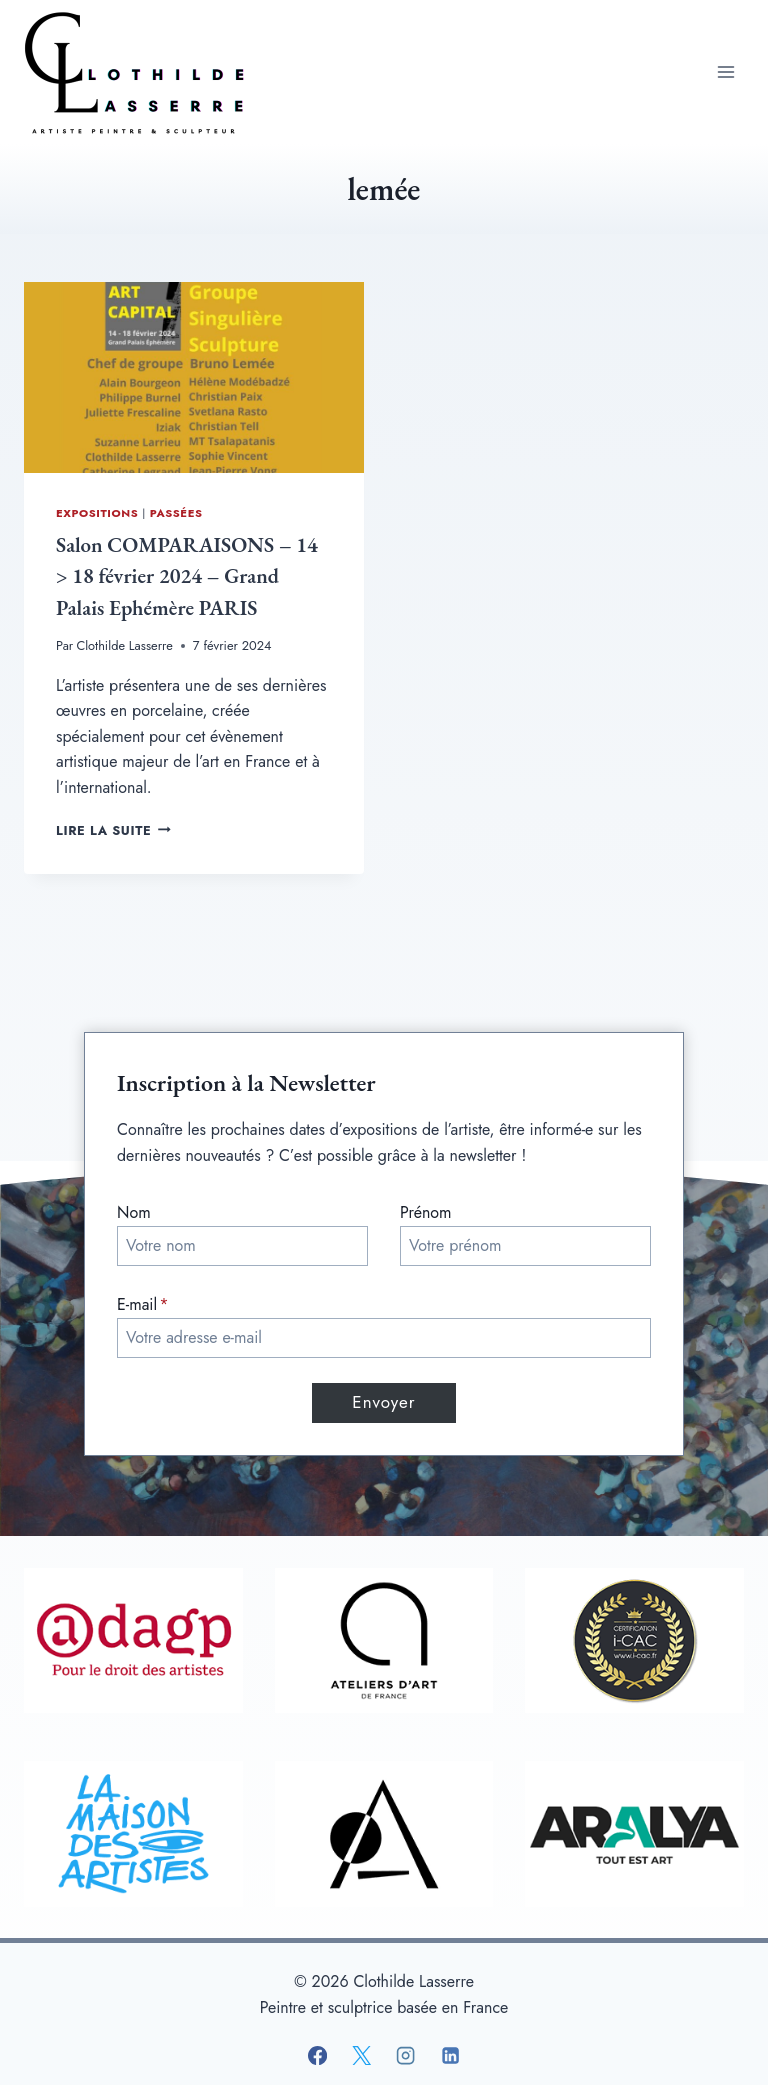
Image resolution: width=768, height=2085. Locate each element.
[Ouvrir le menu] (725, 71)
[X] (362, 2056)
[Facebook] (318, 2056)
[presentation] (194, 377)
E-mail (143, 1304)
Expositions (97, 513)
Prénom (426, 1212)
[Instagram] (406, 2056)
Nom (134, 1212)
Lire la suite (113, 830)
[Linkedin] (450, 2056)
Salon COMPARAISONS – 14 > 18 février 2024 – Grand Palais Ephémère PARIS (187, 576)
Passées (176, 513)
